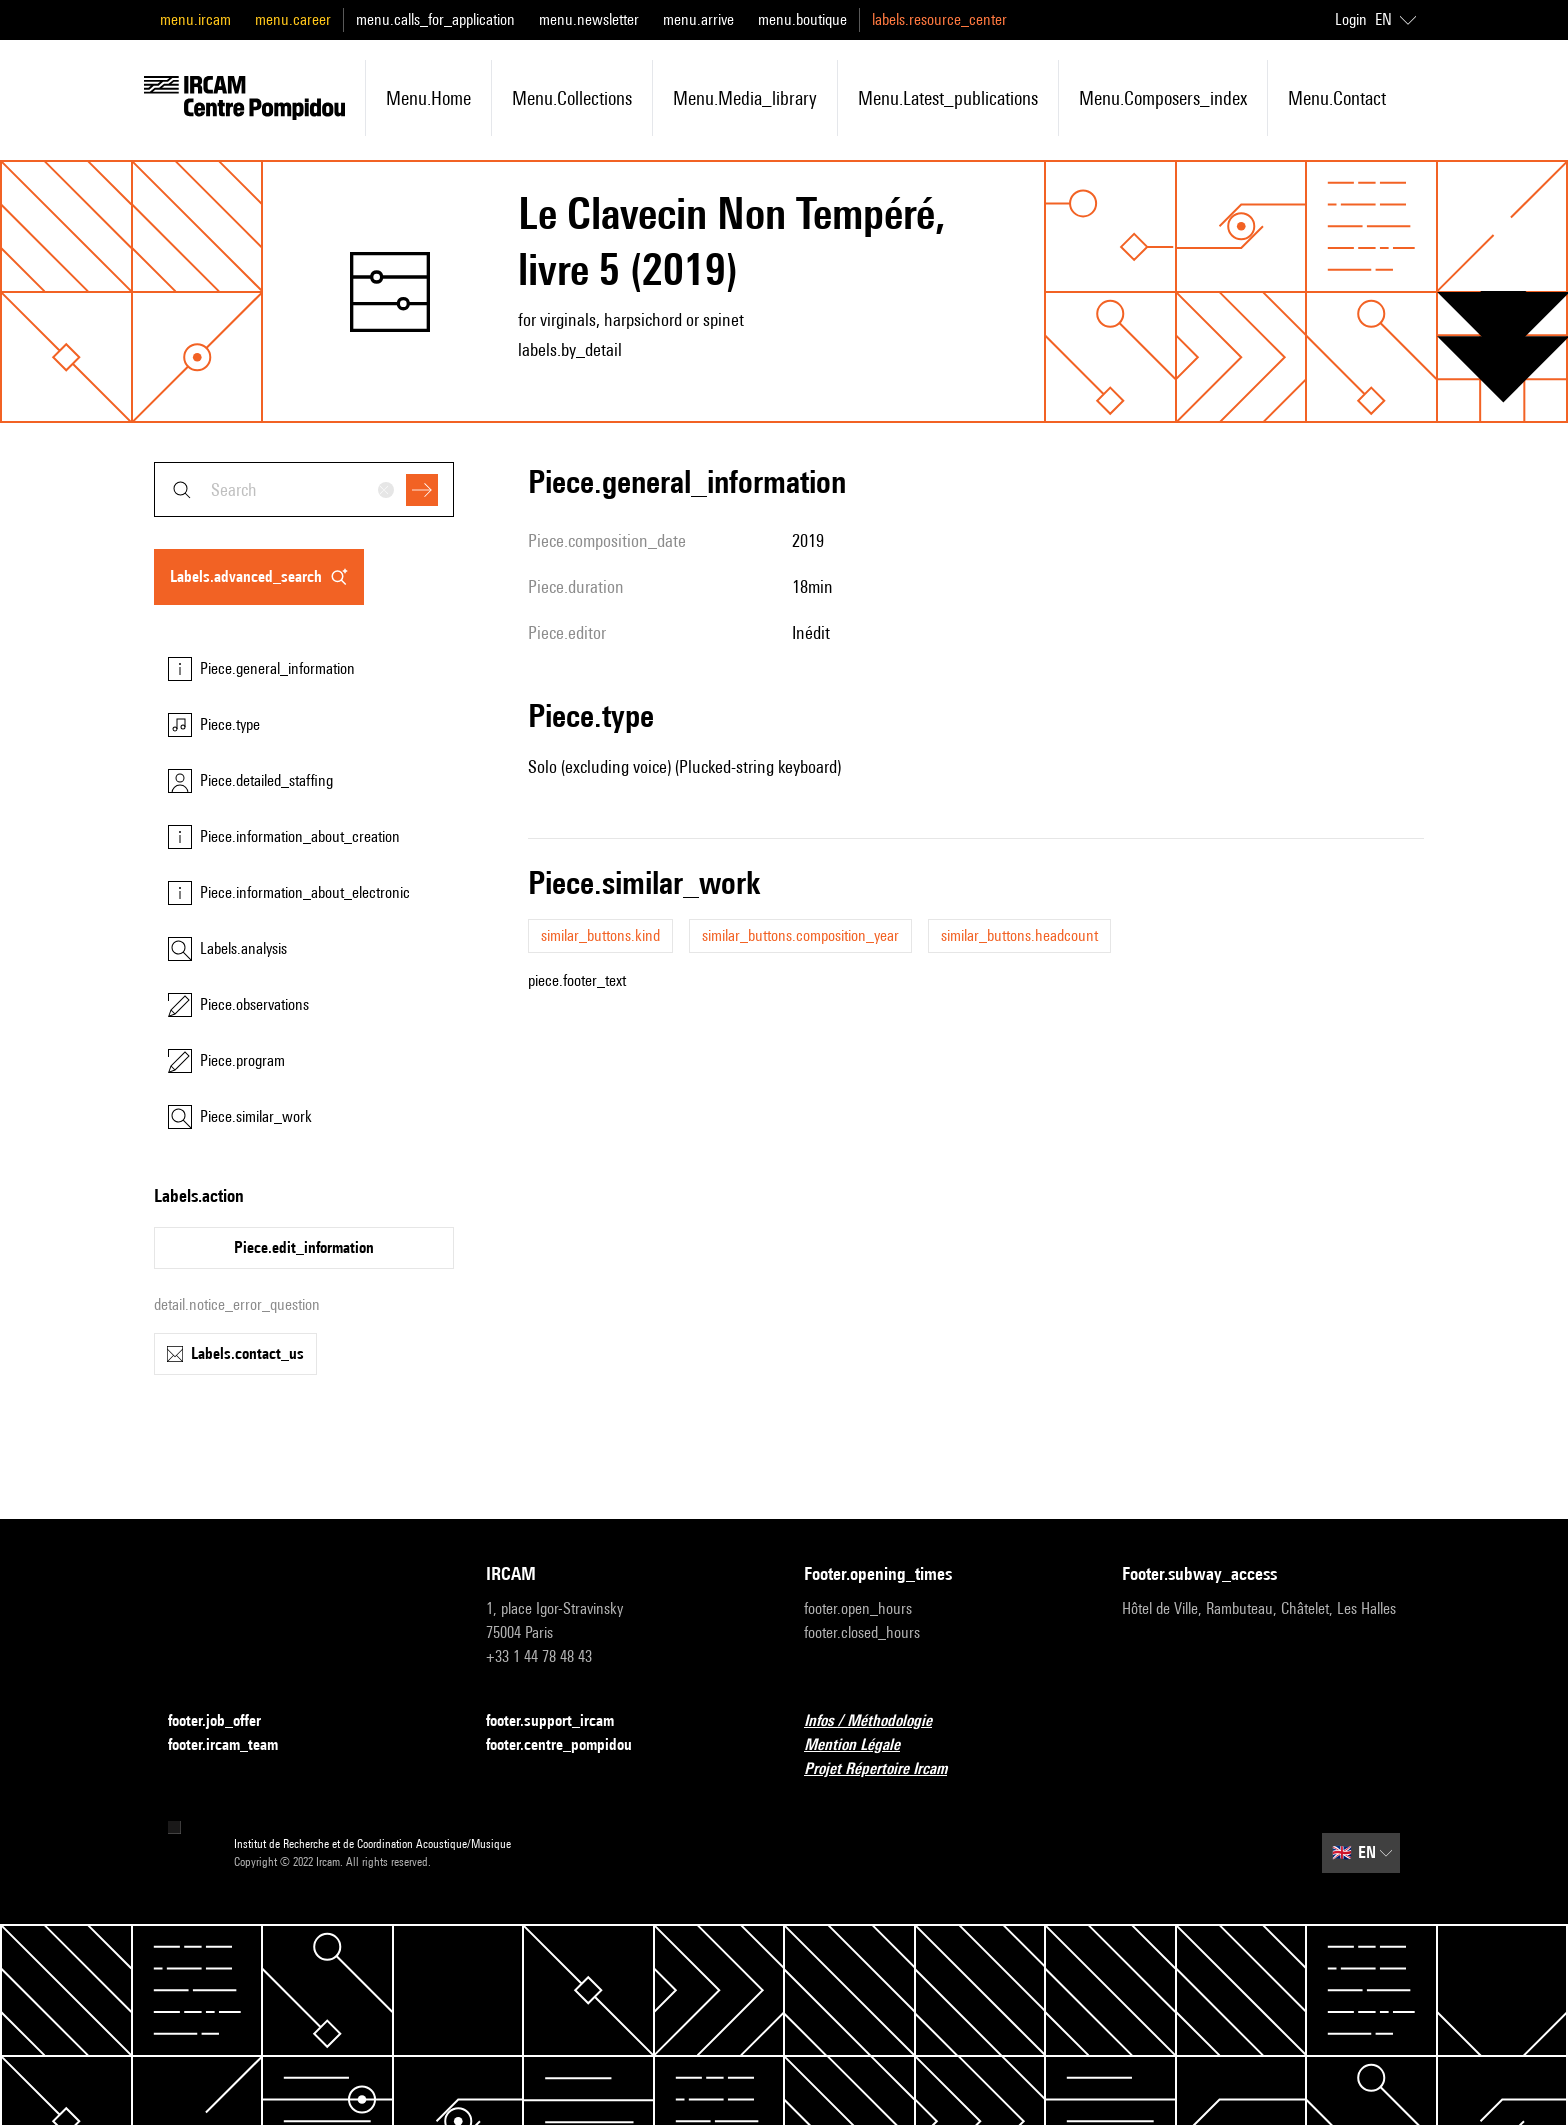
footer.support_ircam (562, 1721)
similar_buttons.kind (600, 935)
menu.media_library (745, 98)
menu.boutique (802, 19)
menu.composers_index (1163, 98)
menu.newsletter (589, 19)
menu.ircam (195, 19)
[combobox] (304, 489)
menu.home (428, 98)
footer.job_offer (226, 1721)
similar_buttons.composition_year (800, 935)
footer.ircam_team (235, 1745)
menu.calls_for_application (435, 19)
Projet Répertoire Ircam (887, 1769)
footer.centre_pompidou (571, 1745)
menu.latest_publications (948, 98)
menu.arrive (698, 19)
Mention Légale (864, 1745)
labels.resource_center (939, 19)
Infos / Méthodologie (880, 1721)
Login (1351, 19)
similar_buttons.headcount (1019, 935)
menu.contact (1337, 98)
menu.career (293, 19)
